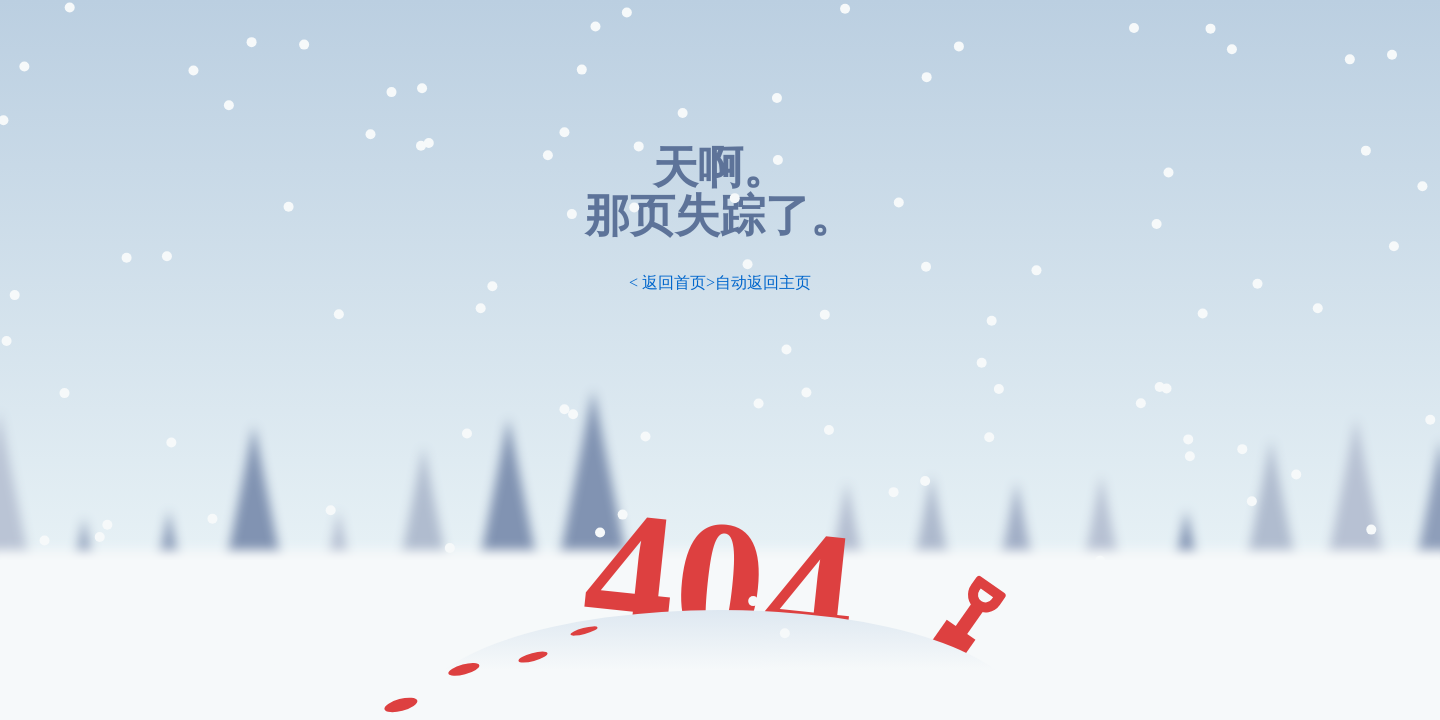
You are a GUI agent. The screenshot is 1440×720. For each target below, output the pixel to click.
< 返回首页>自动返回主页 (720, 282)
